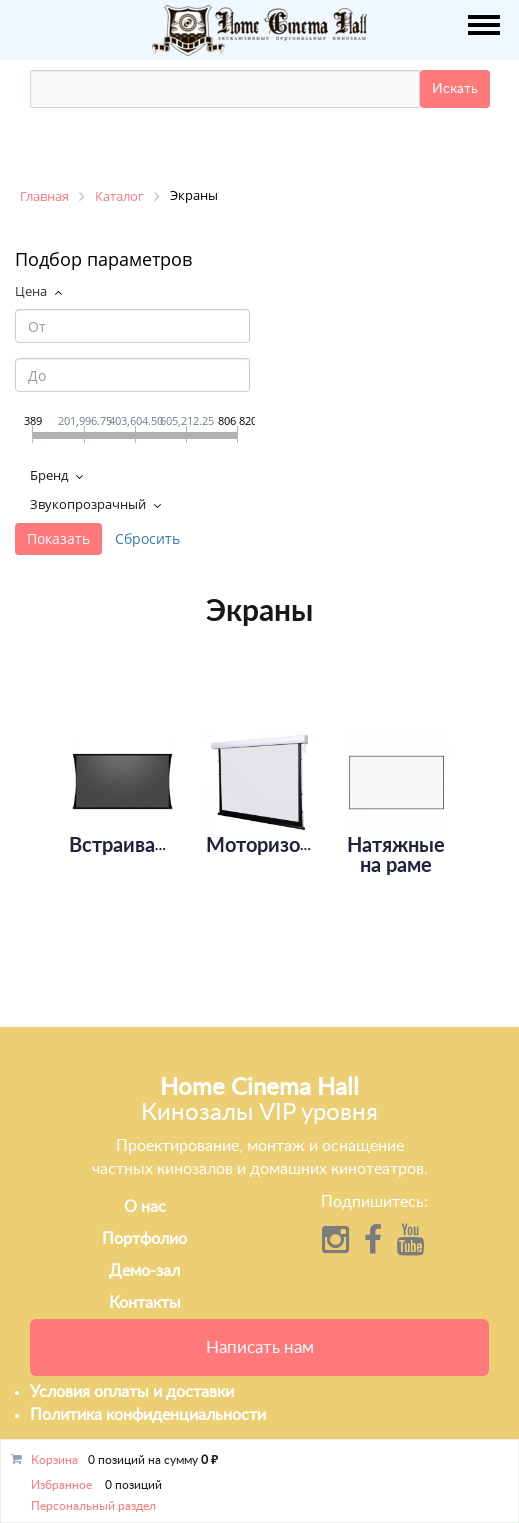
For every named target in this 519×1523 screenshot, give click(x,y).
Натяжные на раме (396, 856)
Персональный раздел (93, 1506)
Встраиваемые (137, 846)
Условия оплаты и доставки (132, 1392)
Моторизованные (287, 846)
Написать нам (260, 1347)
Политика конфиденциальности (148, 1415)
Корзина (54, 1460)
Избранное (61, 1485)
